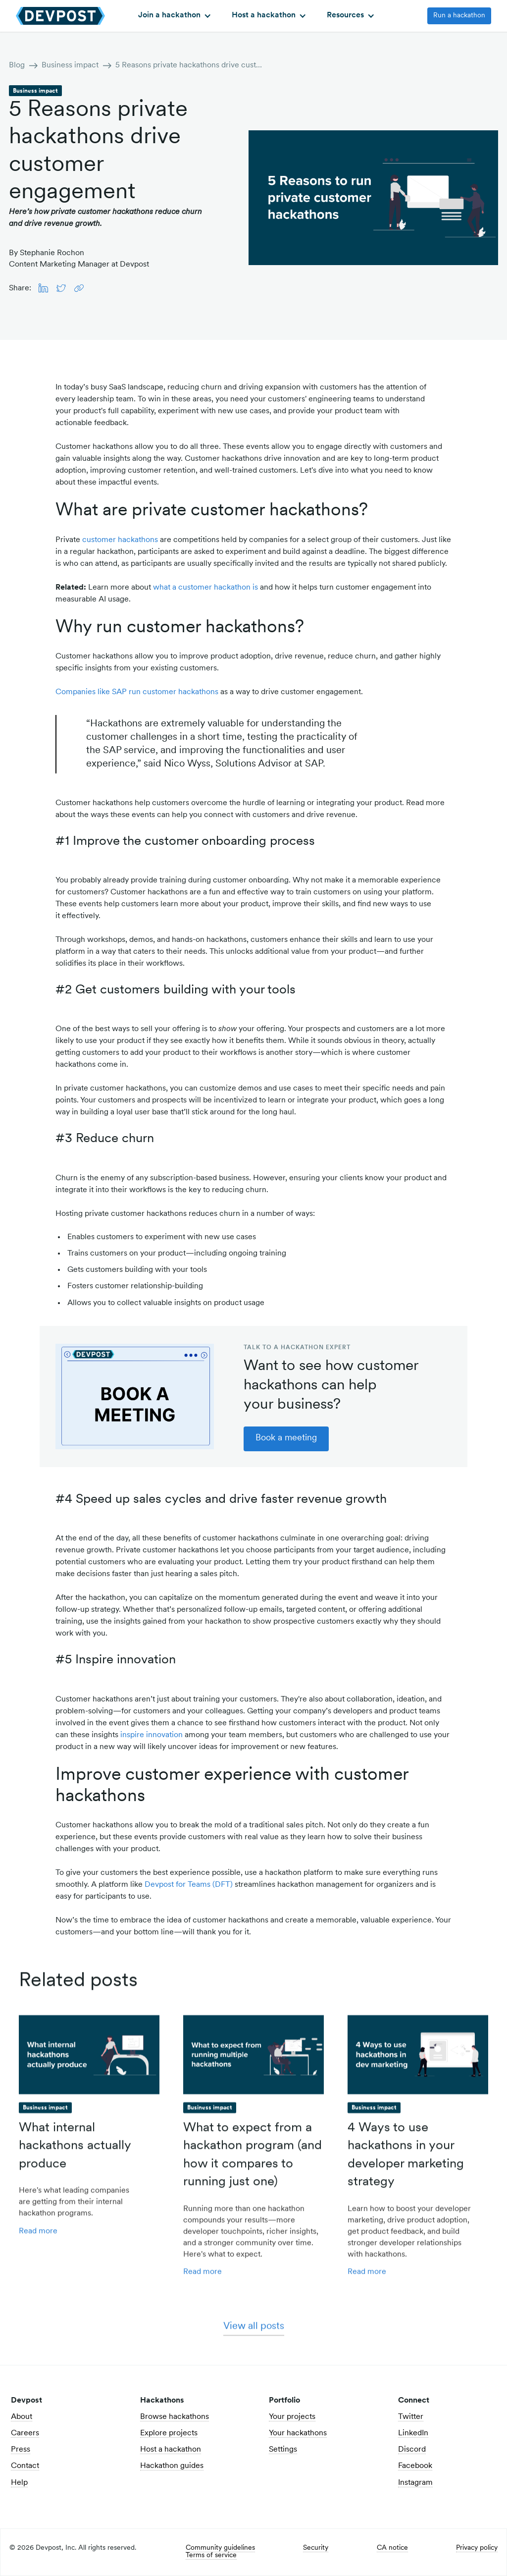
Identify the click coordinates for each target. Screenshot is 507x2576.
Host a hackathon (170, 2450)
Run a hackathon (459, 15)
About (21, 2417)
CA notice (392, 2548)
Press (20, 2450)
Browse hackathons (174, 2417)
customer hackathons (120, 540)
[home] (60, 15)
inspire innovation (151, 1735)
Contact (25, 2466)
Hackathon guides (171, 2466)
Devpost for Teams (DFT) (189, 1885)
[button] (173, 15)
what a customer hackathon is (205, 588)
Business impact (70, 65)
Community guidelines (220, 2548)
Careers (25, 2433)
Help (19, 2483)
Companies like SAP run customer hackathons (136, 692)
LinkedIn (413, 2433)
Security (315, 2548)
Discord (412, 2450)
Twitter (410, 2417)
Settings (283, 2450)
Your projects (292, 2417)
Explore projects (169, 2433)
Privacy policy (477, 2548)
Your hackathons (298, 2433)
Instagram (415, 2483)
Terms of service (211, 2555)
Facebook (415, 2466)
